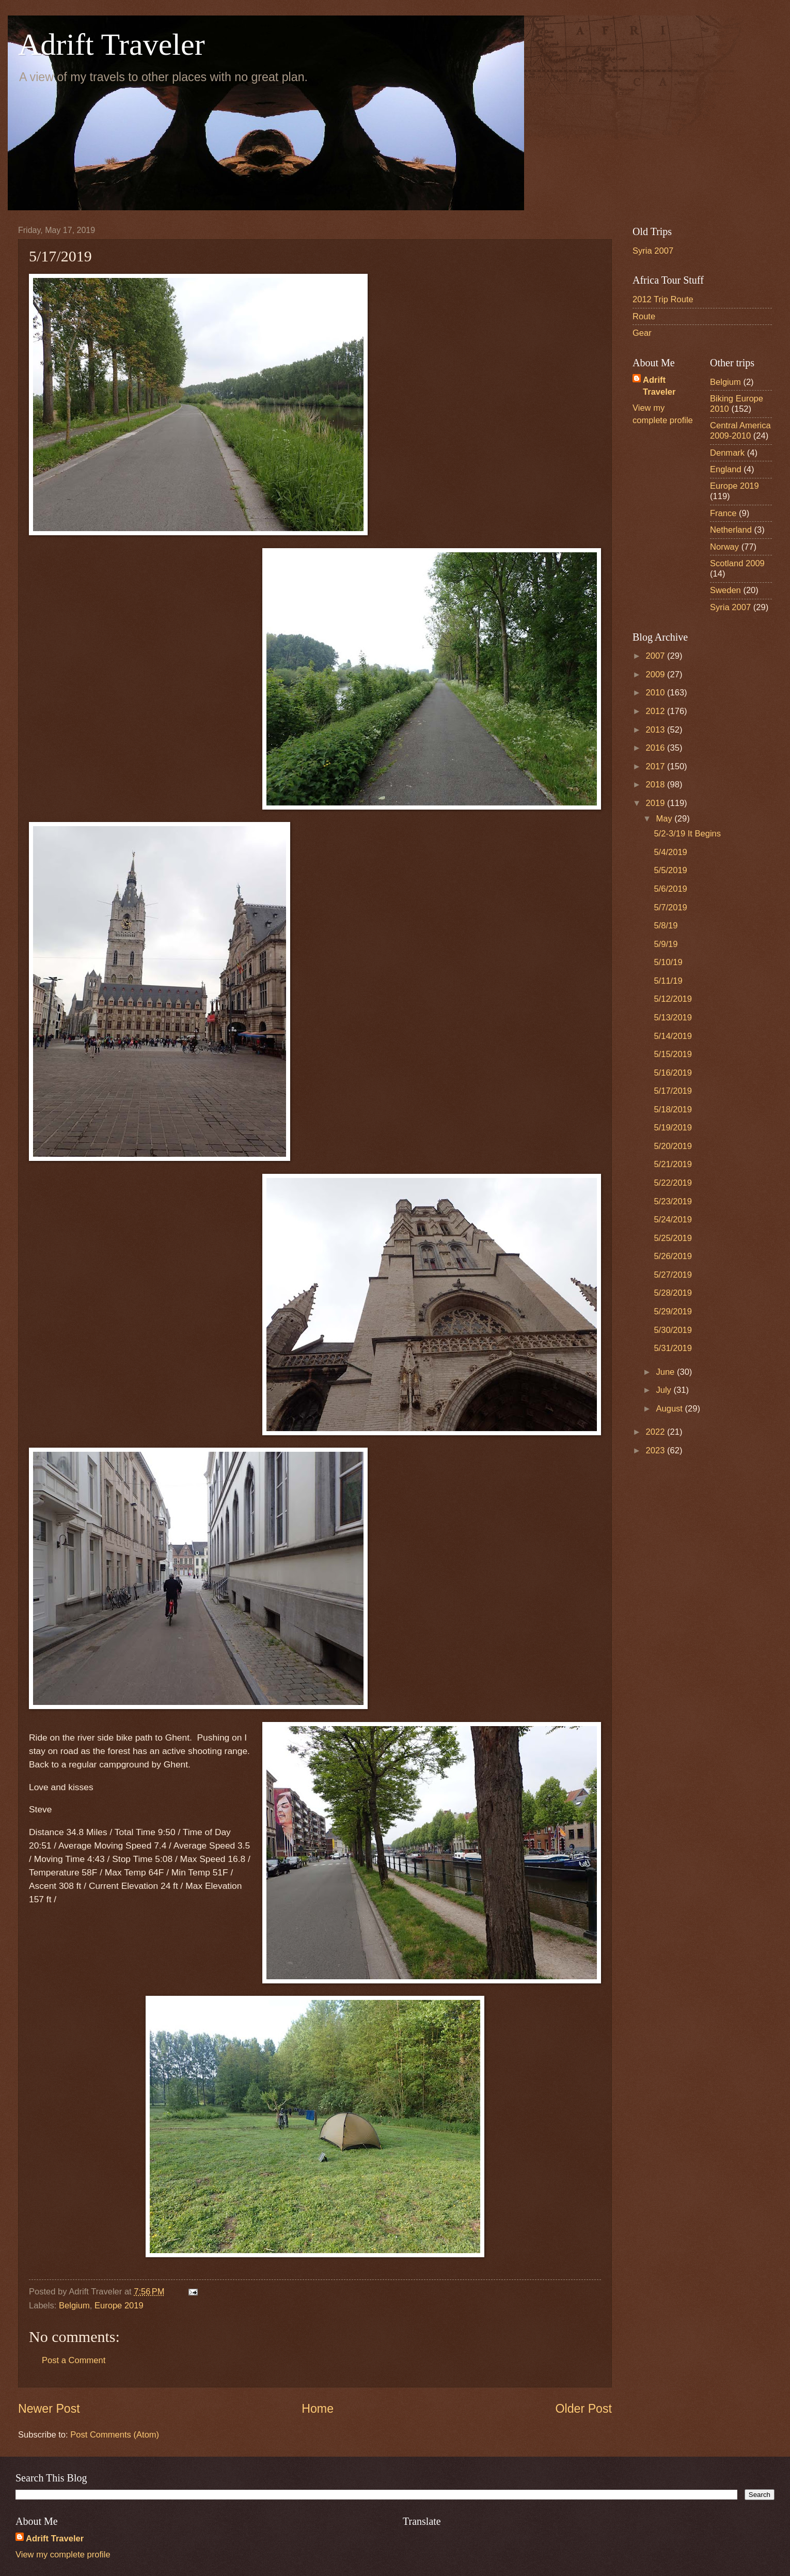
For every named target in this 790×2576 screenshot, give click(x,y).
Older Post (584, 2408)
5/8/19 (665, 925)
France (723, 513)
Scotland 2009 (737, 563)
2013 (656, 730)
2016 (656, 748)
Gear (642, 333)
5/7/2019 (670, 907)
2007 (656, 656)
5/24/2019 (673, 1219)
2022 (656, 1432)
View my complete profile (62, 2554)
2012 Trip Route (663, 299)
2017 (656, 766)
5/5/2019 (670, 870)
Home (318, 2408)
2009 (656, 674)
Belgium (74, 2305)
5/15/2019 (673, 1054)
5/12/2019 (673, 999)
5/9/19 (665, 944)
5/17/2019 (673, 1091)
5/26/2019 (673, 1256)
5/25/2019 (673, 1238)
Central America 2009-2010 (740, 431)
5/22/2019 (673, 1183)
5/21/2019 (673, 1164)
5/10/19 (668, 962)
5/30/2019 (673, 1330)
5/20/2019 (673, 1146)
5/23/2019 (673, 1201)
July (664, 1390)
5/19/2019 (673, 1127)
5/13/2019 (673, 1017)
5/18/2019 (673, 1109)
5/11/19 (668, 981)
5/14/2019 (673, 1036)
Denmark (727, 453)
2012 (656, 711)
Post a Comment (73, 2360)
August (670, 1409)
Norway (724, 547)
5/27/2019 (673, 1275)
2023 (656, 1450)
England (725, 469)
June (666, 1372)
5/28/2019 (673, 1293)
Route (644, 316)
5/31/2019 (673, 1348)
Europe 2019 (119, 2305)
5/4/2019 (670, 852)
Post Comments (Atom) (114, 2435)
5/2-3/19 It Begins (687, 834)
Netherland (731, 530)
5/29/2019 (673, 1311)
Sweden (725, 590)
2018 (656, 784)
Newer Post (49, 2408)
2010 (656, 692)
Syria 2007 (653, 251)
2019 (656, 803)
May (665, 819)
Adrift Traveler (111, 44)
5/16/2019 (673, 1073)
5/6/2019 (670, 889)
